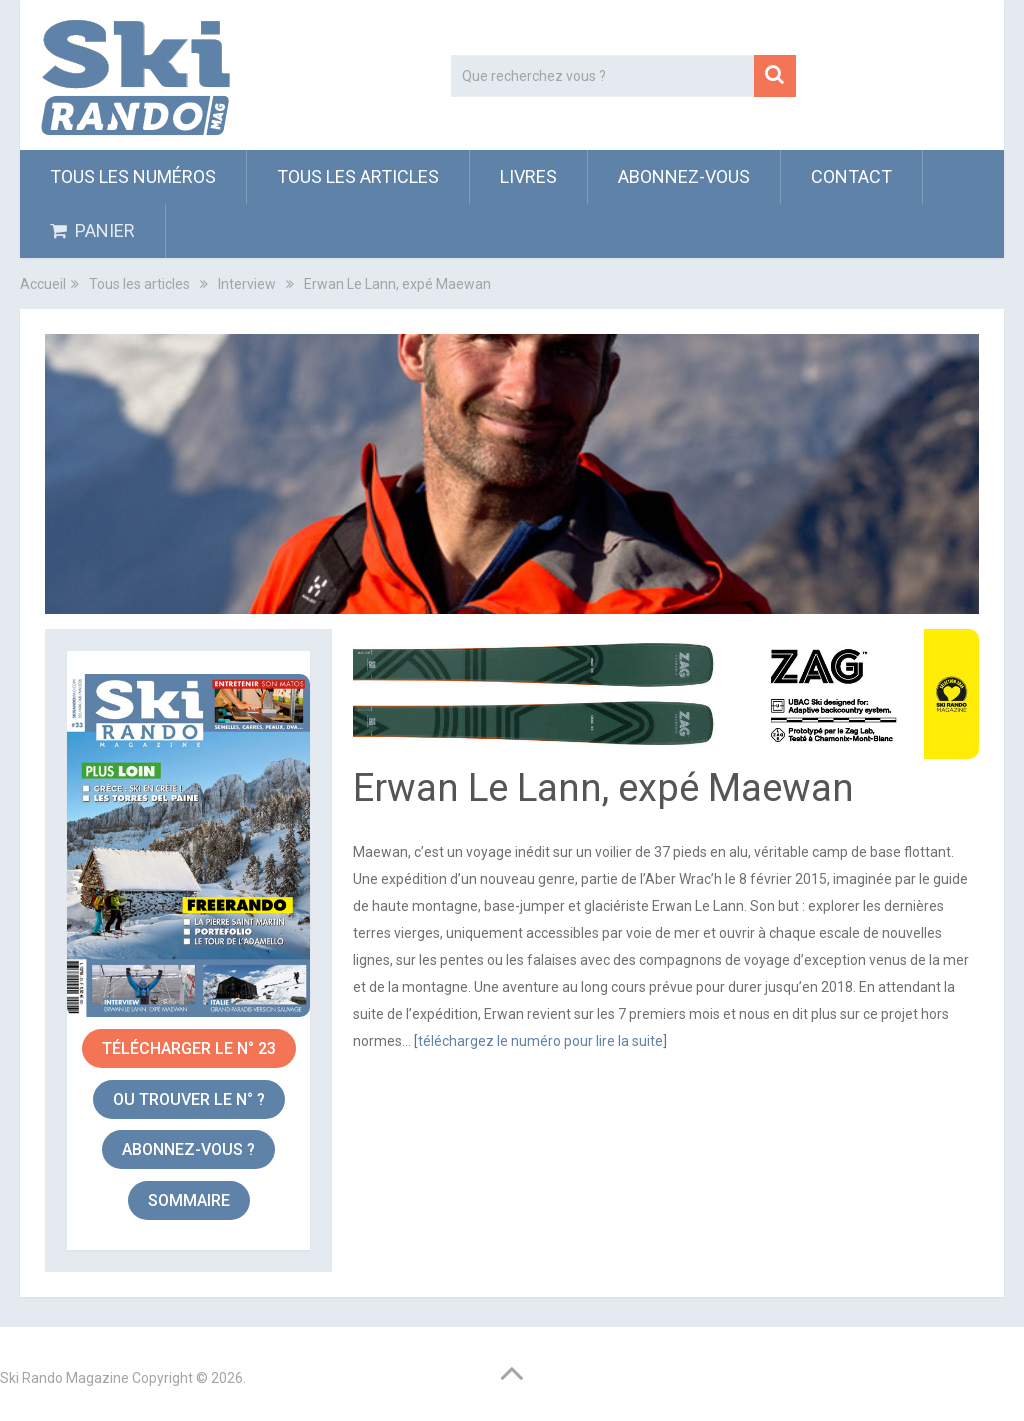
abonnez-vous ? (188, 1149)
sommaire (189, 1200)
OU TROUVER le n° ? (189, 1099)
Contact (851, 176)
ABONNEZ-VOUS (684, 176)
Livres (528, 176)
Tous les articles (358, 176)
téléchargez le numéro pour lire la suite (540, 1041)
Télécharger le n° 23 (189, 1048)
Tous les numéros (133, 176)
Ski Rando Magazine (64, 1378)
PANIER (92, 230)
